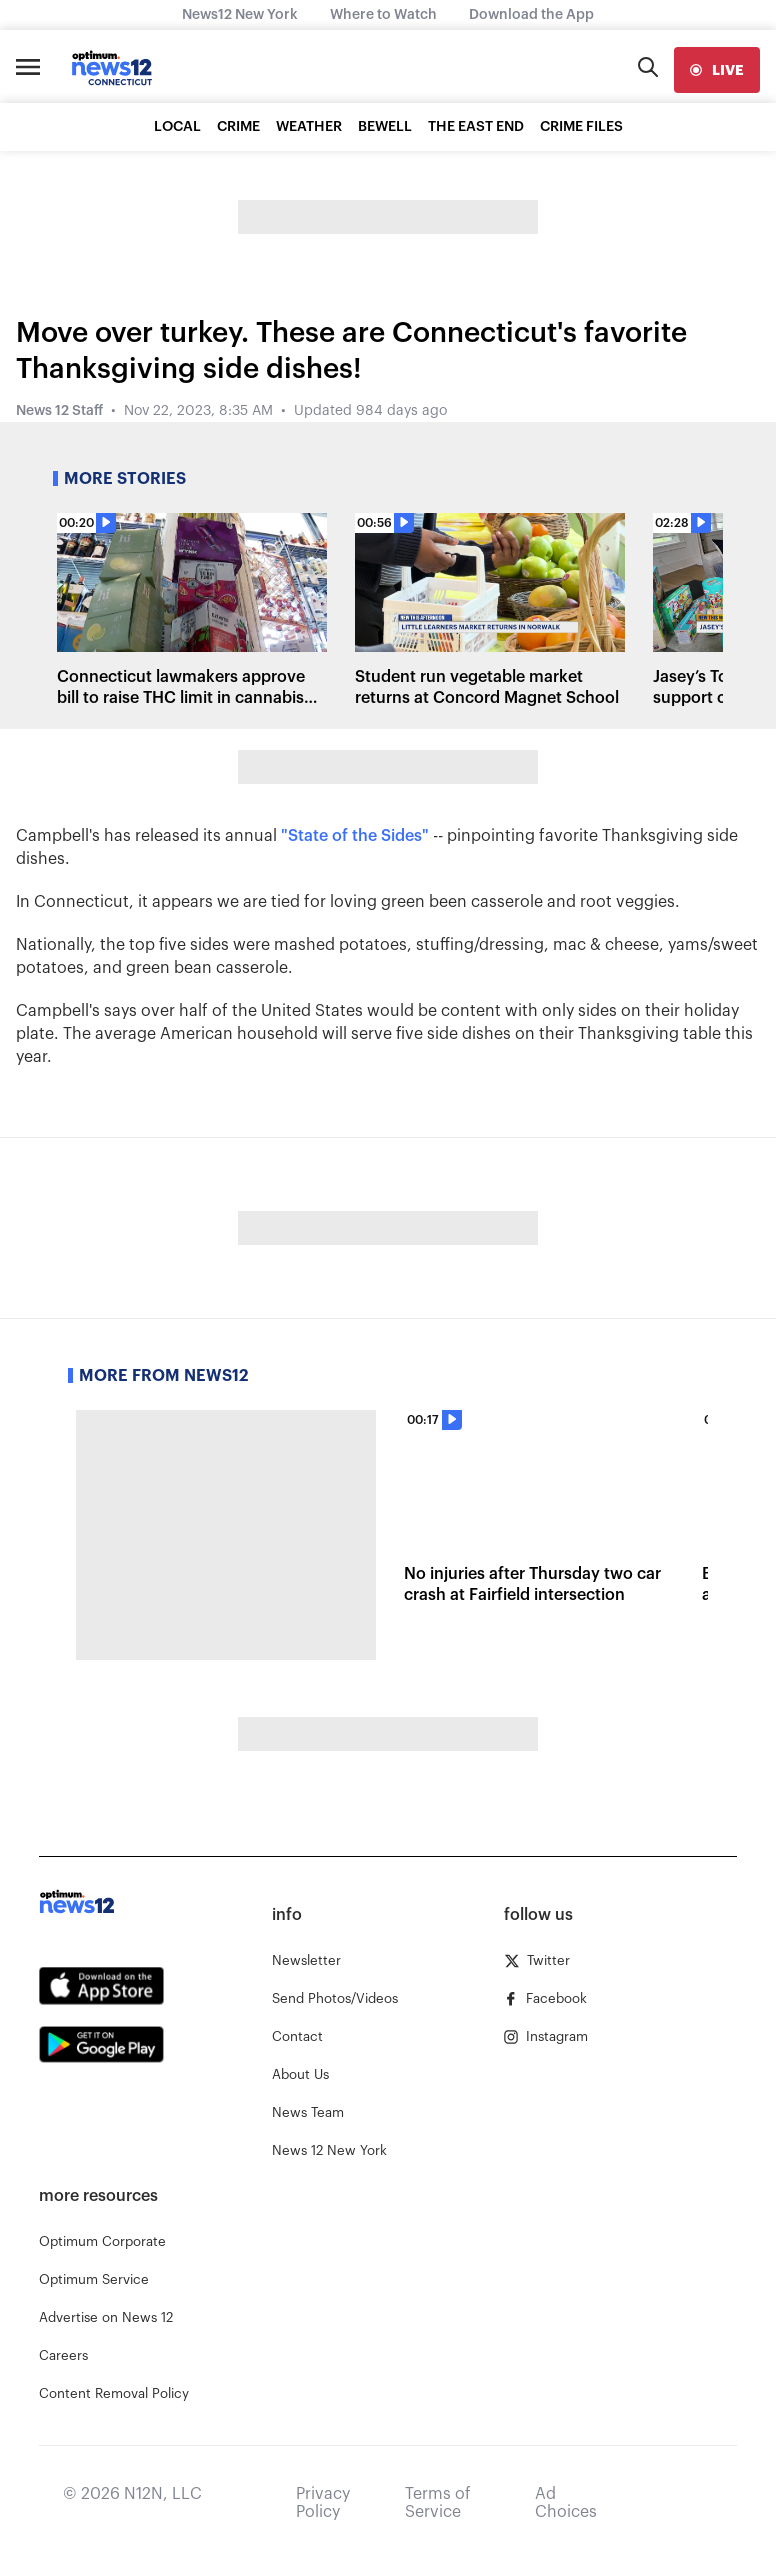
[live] (717, 70)
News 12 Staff (59, 411)
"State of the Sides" (355, 836)
